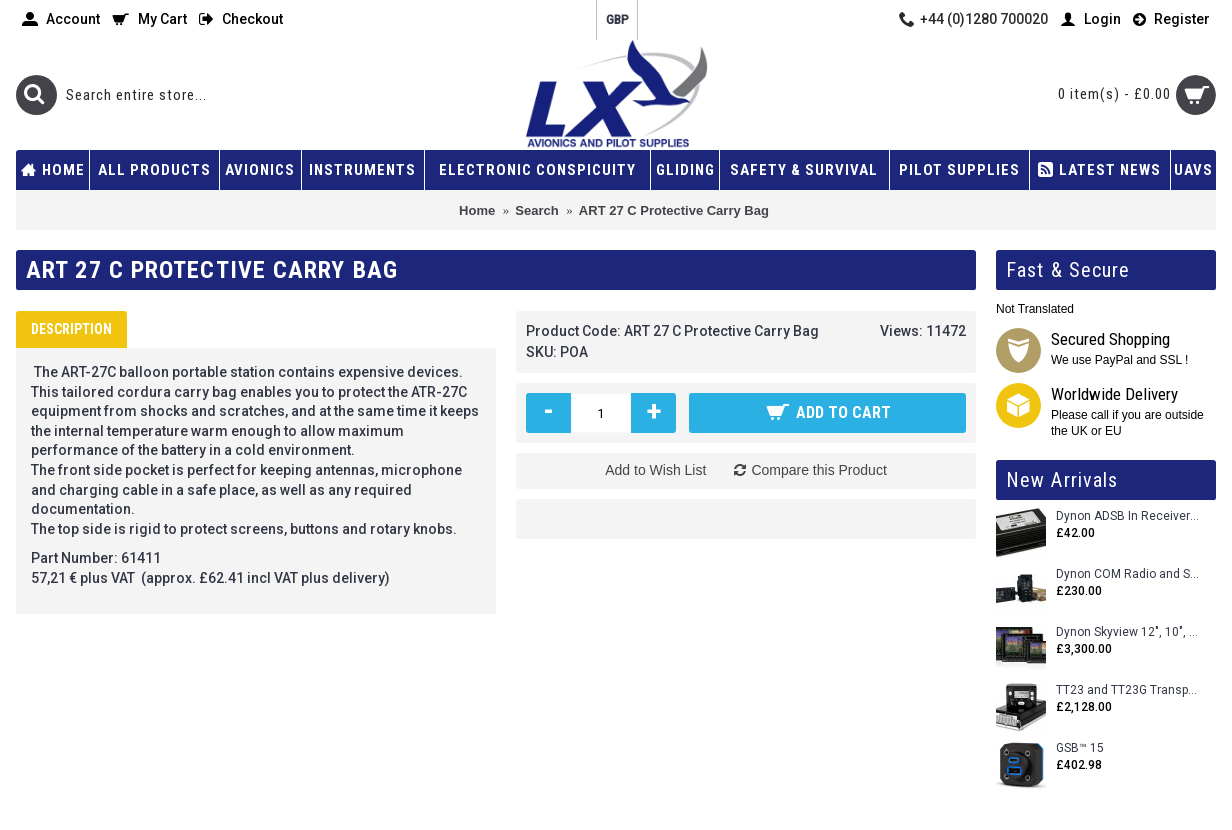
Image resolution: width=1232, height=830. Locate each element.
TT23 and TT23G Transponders (1128, 690)
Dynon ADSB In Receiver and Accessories (1128, 516)
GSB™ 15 (1080, 748)
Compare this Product (818, 470)
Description (71, 329)
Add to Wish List (655, 470)
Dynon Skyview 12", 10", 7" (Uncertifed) (1128, 632)
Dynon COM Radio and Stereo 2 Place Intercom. (1128, 574)
